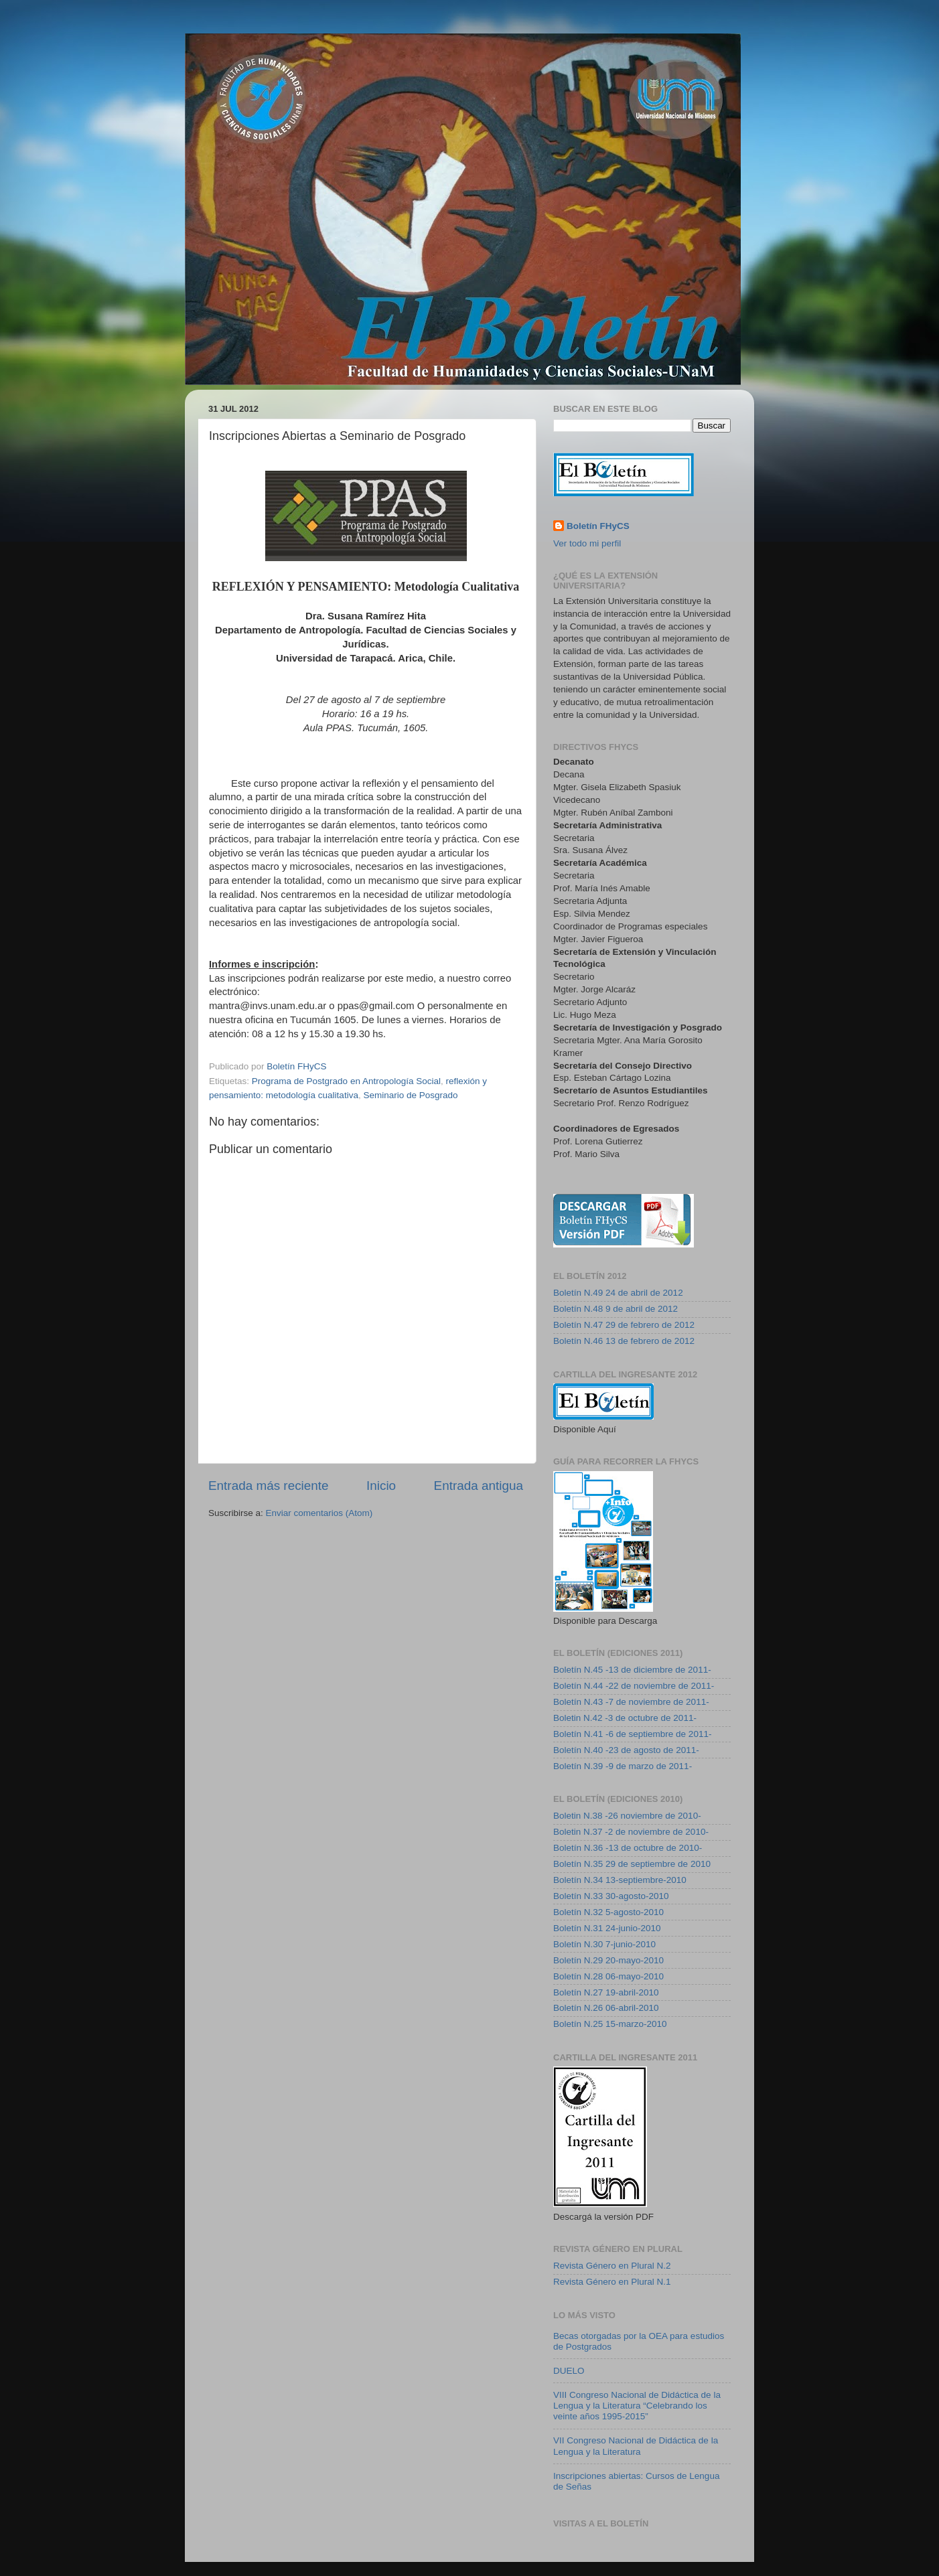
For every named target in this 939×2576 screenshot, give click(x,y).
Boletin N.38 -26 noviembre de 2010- (627, 1816)
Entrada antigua (478, 1486)
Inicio (381, 1486)
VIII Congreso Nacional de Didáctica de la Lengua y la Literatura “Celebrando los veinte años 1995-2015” (637, 2405)
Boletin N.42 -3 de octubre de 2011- (625, 1718)
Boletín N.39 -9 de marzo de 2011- (622, 1766)
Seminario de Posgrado (410, 1095)
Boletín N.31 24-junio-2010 (607, 1928)
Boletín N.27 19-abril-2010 (606, 1992)
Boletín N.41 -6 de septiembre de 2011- (632, 1734)
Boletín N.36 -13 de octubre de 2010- (627, 1848)
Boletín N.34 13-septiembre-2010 (620, 1880)
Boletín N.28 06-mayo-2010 (608, 1976)
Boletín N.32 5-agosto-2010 (608, 1912)
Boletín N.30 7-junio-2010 (604, 1944)
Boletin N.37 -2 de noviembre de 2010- (631, 1832)
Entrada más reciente (268, 1486)
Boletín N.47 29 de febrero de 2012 (624, 1325)
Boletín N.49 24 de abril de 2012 (618, 1293)
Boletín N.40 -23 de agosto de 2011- (626, 1750)
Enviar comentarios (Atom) (319, 1513)
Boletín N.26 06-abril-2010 (606, 2008)
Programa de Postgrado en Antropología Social (346, 1081)
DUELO (569, 2371)
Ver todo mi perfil (587, 543)
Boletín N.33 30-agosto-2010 (611, 1896)
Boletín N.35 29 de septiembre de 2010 (632, 1864)
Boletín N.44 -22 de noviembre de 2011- (633, 1686)
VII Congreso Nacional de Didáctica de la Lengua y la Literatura (635, 2445)
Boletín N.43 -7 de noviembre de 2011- (631, 1702)
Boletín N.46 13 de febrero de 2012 (624, 1341)
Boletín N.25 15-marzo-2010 (610, 2024)
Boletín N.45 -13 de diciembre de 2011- (632, 1670)
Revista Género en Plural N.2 (612, 2266)
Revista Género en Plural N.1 (612, 2282)
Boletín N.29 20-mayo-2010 (608, 1960)
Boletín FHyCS (598, 526)
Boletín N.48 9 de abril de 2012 (615, 1309)
